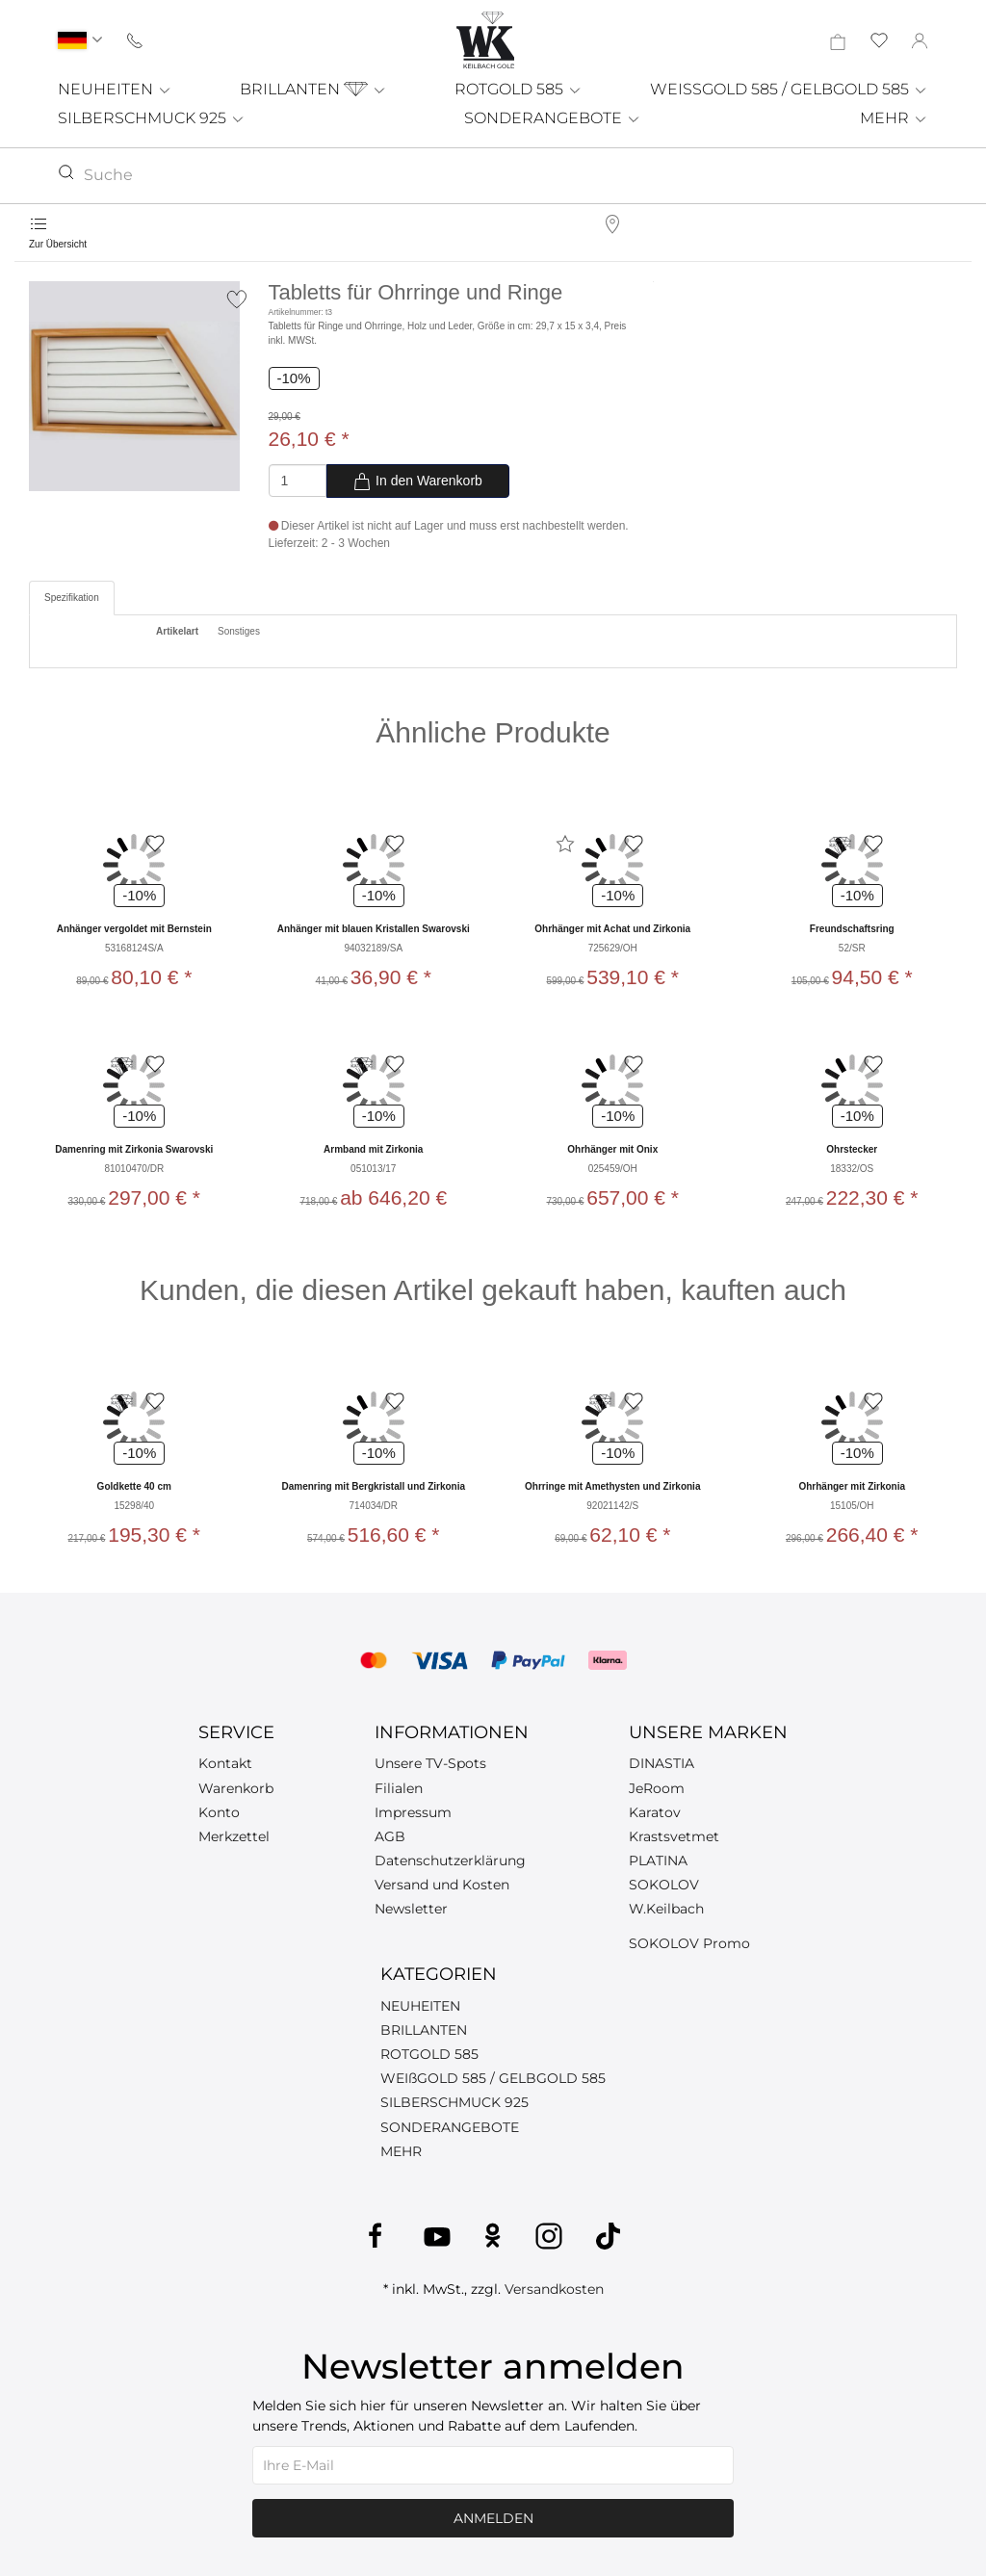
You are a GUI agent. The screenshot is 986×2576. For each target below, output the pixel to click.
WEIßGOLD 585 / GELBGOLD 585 (493, 2078)
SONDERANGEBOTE (552, 118)
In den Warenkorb (417, 481)
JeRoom (657, 1788)
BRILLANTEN (313, 89)
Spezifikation (71, 597)
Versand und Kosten (442, 1884)
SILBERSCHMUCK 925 (152, 118)
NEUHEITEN (115, 89)
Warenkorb (235, 1788)
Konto (219, 1812)
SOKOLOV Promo (689, 1943)
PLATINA (658, 1860)
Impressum (413, 1812)
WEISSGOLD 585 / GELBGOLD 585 (789, 89)
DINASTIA (661, 1763)
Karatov (655, 1812)
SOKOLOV (664, 1884)
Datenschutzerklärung (450, 1860)
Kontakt (225, 1763)
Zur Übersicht (58, 244)
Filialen (399, 1788)
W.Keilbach (666, 1908)
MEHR (894, 118)
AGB (390, 1836)
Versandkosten (554, 2289)
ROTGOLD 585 (518, 89)
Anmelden (493, 2518)
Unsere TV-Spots (430, 1763)
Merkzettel (234, 1836)
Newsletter (411, 1908)
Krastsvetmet (674, 1836)
